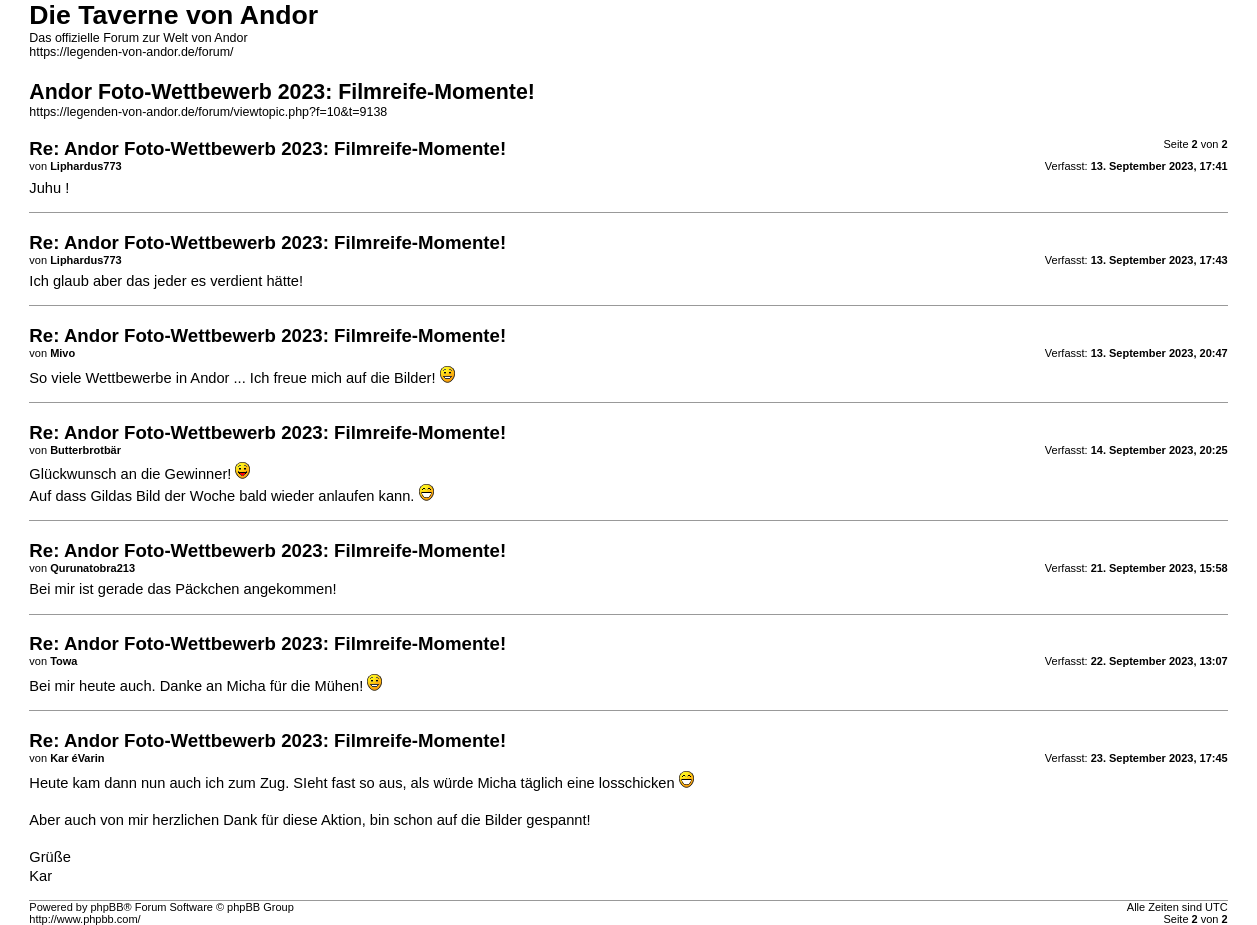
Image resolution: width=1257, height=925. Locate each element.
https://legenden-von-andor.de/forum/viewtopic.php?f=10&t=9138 (208, 112)
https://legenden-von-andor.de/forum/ (131, 52)
